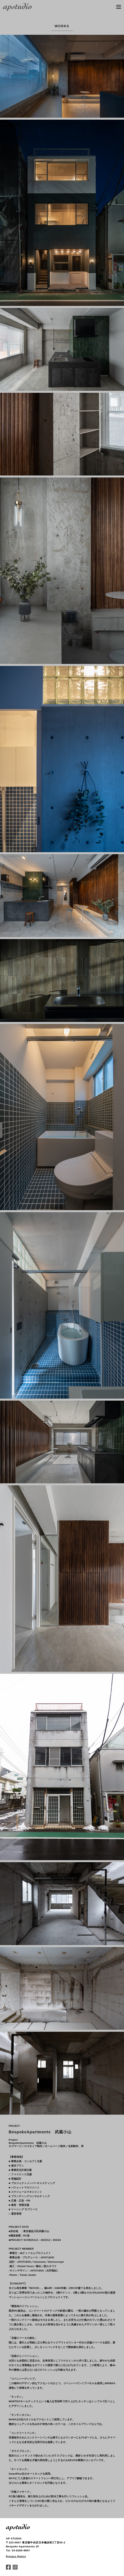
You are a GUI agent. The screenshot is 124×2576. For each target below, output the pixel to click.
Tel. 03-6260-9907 (18, 2550)
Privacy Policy (16, 2556)
